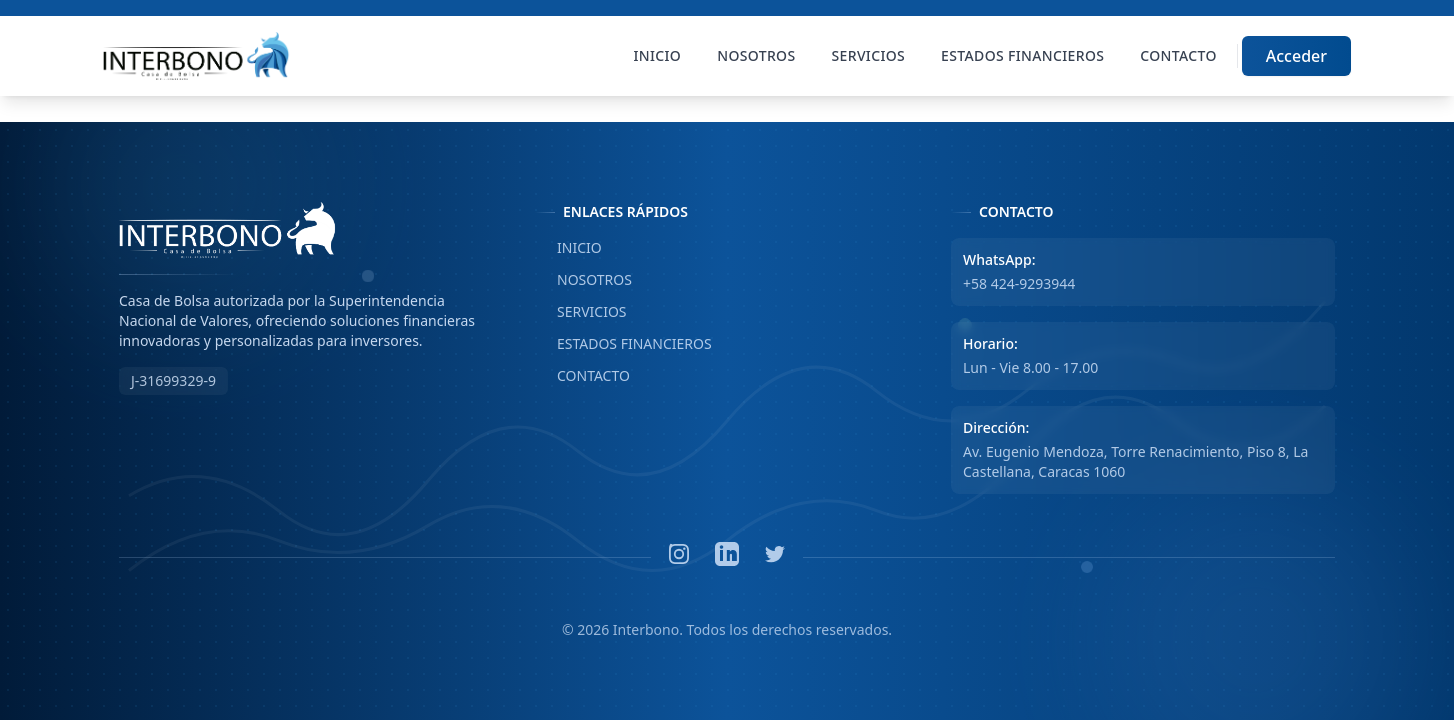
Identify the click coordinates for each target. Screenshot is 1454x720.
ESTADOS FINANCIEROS (623, 344)
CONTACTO (582, 376)
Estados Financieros (1022, 55)
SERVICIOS (581, 312)
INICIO (568, 248)
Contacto (1178, 55)
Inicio (658, 55)
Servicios (869, 55)
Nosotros (756, 55)
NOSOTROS (583, 280)
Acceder (1296, 56)
